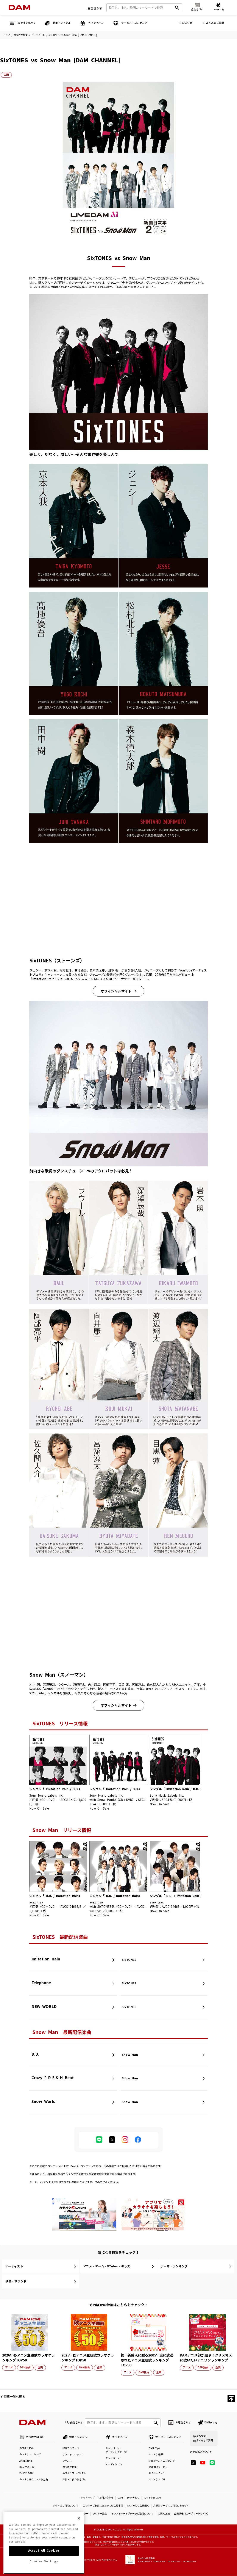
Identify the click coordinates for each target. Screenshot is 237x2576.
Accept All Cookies (44, 2550)
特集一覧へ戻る (14, 2396)
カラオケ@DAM (152, 2498)
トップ (6, 35)
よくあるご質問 (215, 23)
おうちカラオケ (157, 2473)
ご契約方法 (164, 2514)
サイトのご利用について (66, 2506)
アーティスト (38, 35)
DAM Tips (154, 2448)
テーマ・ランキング (174, 2266)
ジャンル (67, 2461)
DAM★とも (211, 2422)
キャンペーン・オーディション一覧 (116, 2450)
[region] (43, 2542)
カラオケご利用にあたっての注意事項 (103, 2506)
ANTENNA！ (26, 2461)
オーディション (114, 2465)
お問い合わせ (106, 2498)
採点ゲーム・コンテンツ (162, 2461)
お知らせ (187, 23)
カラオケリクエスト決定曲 (33, 2480)
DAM (120, 2498)
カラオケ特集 (21, 35)
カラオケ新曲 (26, 2448)
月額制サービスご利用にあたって (171, 2506)
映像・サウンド (16, 2281)
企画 (6, 74)
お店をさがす (183, 2422)
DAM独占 (25, 2367)
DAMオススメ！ (27, 2467)
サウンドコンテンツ (73, 2455)
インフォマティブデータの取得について (132, 2514)
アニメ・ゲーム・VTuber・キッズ (106, 2266)
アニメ (9, 2367)
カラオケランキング (30, 2455)
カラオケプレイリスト (74, 2473)
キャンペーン (113, 2458)
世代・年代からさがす (74, 2480)
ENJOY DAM (26, 2473)
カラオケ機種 (156, 2455)
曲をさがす (95, 8)
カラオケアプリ (157, 2480)
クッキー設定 (100, 2514)
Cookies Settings (44, 2561)
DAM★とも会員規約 (138, 2506)
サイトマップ (88, 2498)
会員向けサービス (158, 2467)
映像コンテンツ (70, 2448)
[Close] (79, 2518)
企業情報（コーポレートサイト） (192, 2514)
